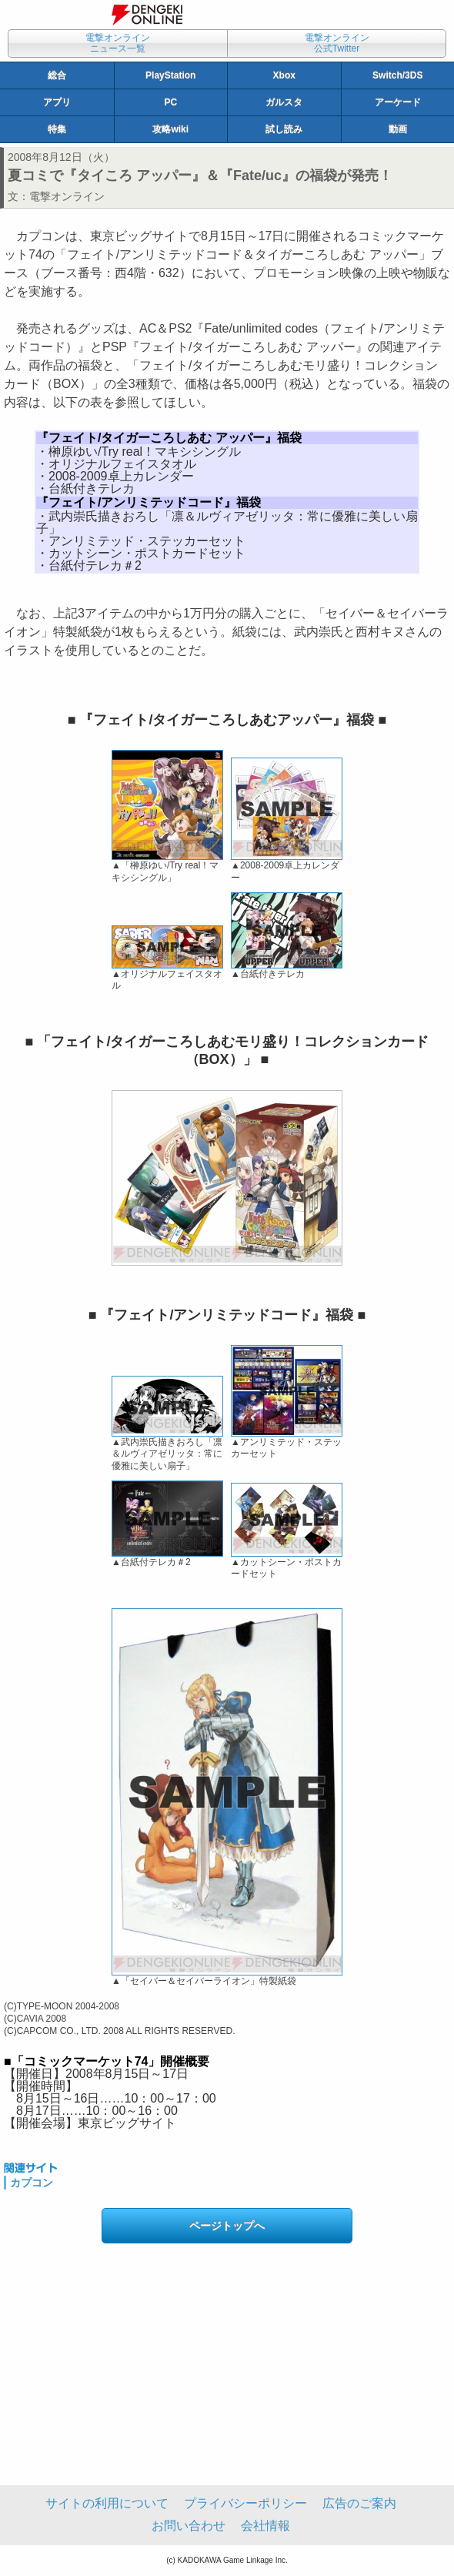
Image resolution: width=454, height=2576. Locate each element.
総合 (57, 75)
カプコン (31, 2182)
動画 (398, 129)
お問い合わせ (188, 2525)
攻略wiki (170, 129)
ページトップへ (227, 2226)
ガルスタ (283, 102)
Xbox (284, 75)
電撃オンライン (67, 196)
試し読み (283, 129)
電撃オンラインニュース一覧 (117, 43)
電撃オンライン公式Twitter (337, 43)
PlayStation (170, 75)
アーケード (398, 102)
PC (170, 102)
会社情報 (265, 2525)
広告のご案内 (359, 2503)
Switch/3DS (397, 75)
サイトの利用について (107, 2503)
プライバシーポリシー (245, 2503)
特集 (57, 129)
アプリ (57, 102)
